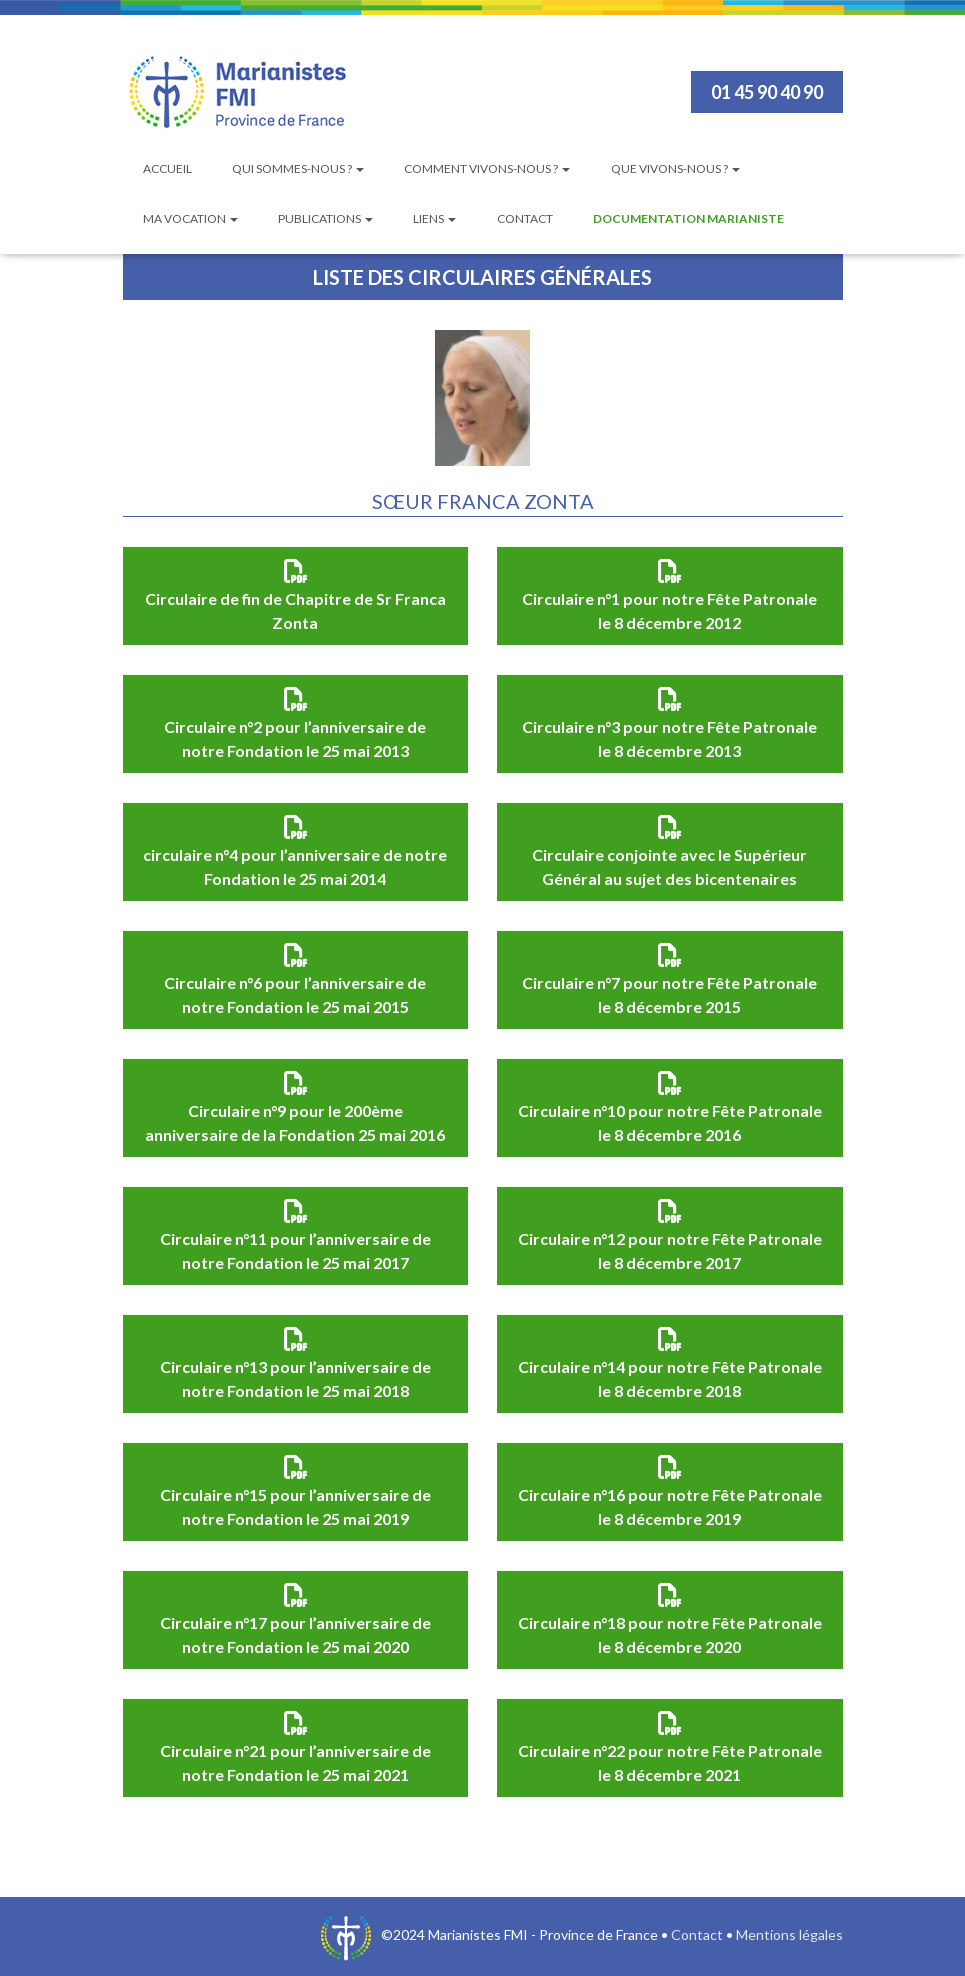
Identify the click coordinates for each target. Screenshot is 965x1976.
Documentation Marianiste (688, 218)
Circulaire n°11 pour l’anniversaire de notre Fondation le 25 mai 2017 (295, 1250)
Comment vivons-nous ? (487, 168)
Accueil (167, 168)
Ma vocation (190, 218)
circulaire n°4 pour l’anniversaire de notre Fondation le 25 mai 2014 (295, 866)
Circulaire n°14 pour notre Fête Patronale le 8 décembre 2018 (670, 1378)
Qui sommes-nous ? (298, 168)
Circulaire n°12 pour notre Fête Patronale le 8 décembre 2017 (670, 1250)
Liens (434, 218)
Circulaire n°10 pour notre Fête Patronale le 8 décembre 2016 (670, 1122)
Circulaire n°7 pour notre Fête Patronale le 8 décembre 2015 (669, 994)
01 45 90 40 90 (767, 92)
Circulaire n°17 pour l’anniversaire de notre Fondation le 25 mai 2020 (295, 1634)
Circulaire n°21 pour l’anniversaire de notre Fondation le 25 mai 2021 (295, 1762)
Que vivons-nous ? (675, 168)
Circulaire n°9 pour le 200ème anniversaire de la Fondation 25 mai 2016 (295, 1122)
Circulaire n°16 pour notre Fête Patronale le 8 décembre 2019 (670, 1506)
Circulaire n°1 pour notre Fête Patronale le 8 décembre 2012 (669, 610)
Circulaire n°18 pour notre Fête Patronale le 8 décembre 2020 (670, 1634)
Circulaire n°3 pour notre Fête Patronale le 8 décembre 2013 (669, 738)
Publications (325, 218)
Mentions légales (789, 1934)
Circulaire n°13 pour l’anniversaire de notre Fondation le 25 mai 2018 (295, 1378)
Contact (525, 218)
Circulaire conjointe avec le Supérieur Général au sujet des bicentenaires (669, 866)
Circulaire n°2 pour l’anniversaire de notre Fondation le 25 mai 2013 (295, 738)
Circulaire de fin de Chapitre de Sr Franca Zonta (295, 610)
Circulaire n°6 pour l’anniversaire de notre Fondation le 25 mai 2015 (295, 994)
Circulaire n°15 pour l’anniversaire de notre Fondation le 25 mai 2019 (295, 1506)
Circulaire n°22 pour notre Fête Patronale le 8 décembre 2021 (670, 1762)
